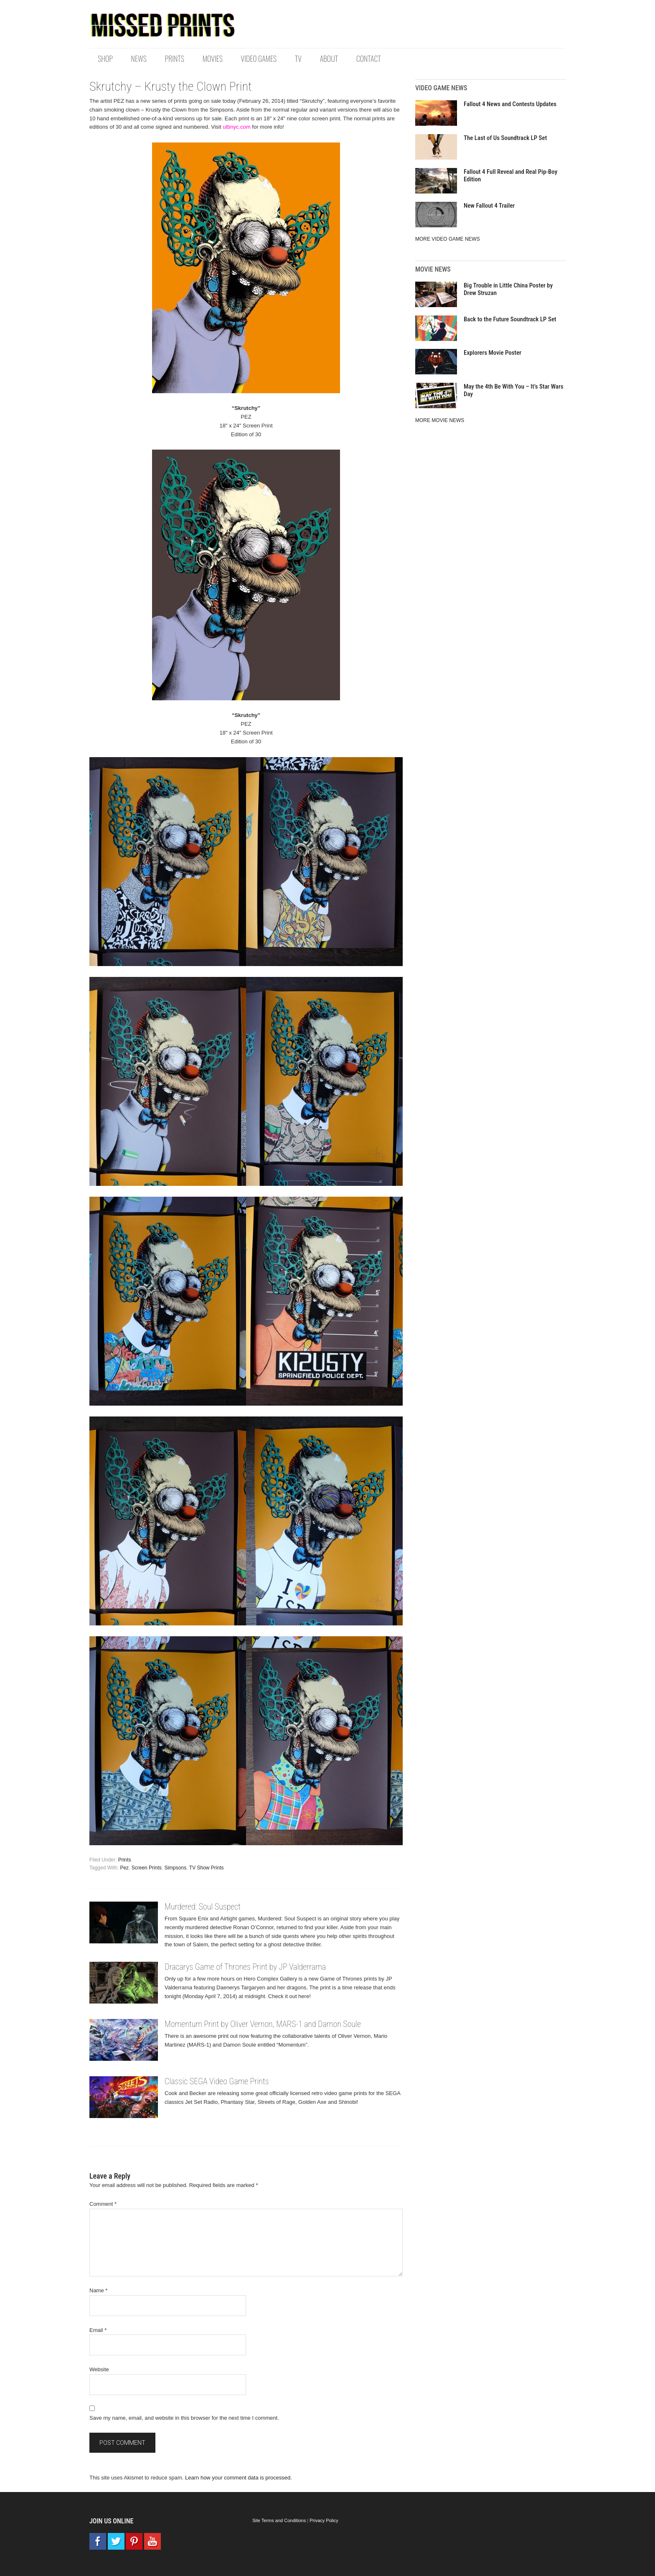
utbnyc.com (236, 127)
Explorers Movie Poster (492, 352)
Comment (103, 2204)
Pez (124, 1868)
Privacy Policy (324, 2520)
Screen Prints (147, 1868)
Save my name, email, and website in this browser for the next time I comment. (184, 2418)
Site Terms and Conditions (279, 2520)
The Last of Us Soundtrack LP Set (505, 138)
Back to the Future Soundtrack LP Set (510, 319)
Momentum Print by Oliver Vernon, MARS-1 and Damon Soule (263, 2024)
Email (98, 2330)
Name (98, 2290)
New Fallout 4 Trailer (489, 205)
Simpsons (175, 1868)
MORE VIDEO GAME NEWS (447, 239)
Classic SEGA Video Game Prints (217, 2081)
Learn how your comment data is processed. (238, 2477)
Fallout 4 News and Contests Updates (510, 104)
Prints (124, 1860)
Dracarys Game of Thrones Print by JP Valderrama (245, 1967)
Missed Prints (162, 25)
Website (99, 2369)
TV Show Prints (206, 1868)
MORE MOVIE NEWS (439, 420)
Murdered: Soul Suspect (203, 1907)
